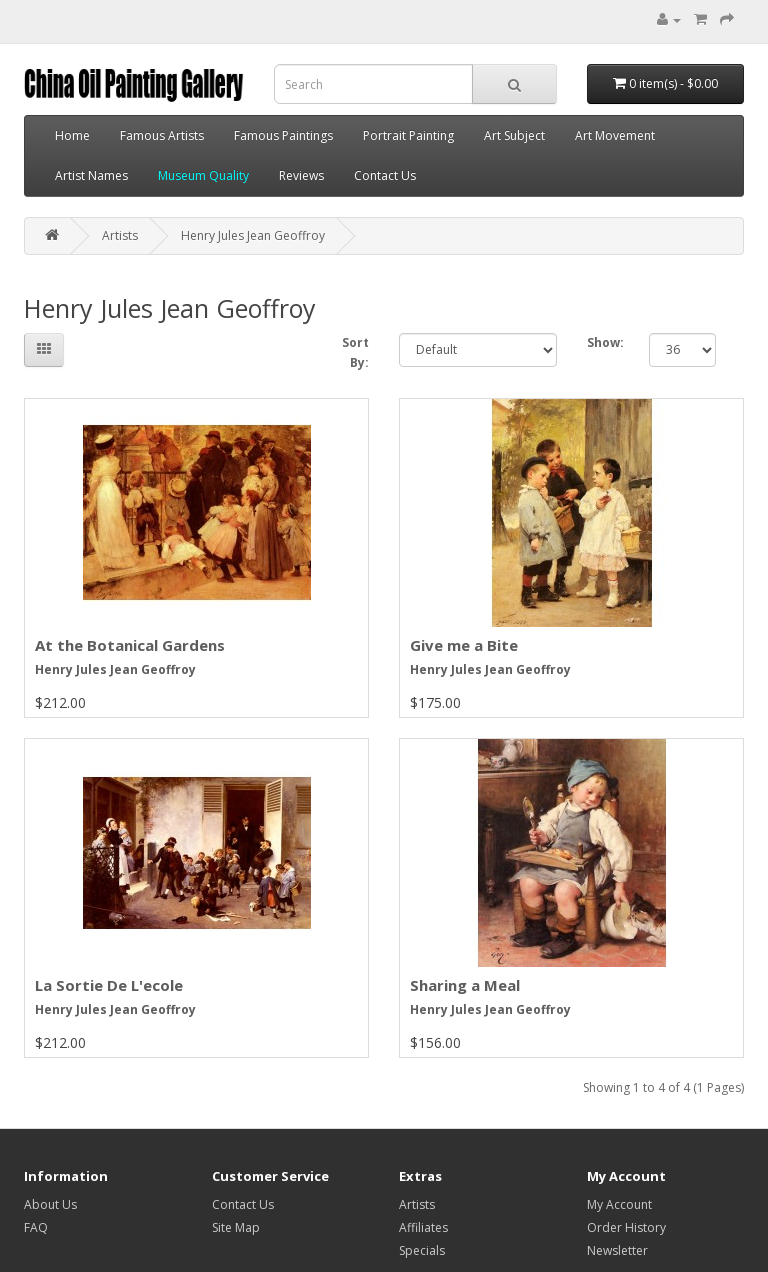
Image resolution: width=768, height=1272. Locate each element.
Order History (626, 1227)
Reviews (301, 175)
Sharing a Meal (465, 985)
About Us (50, 1204)
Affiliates (423, 1227)
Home (72, 135)
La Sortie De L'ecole (109, 985)
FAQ (36, 1227)
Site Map (236, 1227)
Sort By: (355, 352)
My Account (619, 1204)
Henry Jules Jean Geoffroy (253, 235)
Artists (120, 235)
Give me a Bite (464, 645)
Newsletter (617, 1250)
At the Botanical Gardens (130, 645)
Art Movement (615, 135)
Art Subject (514, 135)
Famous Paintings (283, 135)
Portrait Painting (408, 135)
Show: (603, 342)
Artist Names (91, 175)
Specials (422, 1250)
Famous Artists (162, 135)
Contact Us (385, 175)
